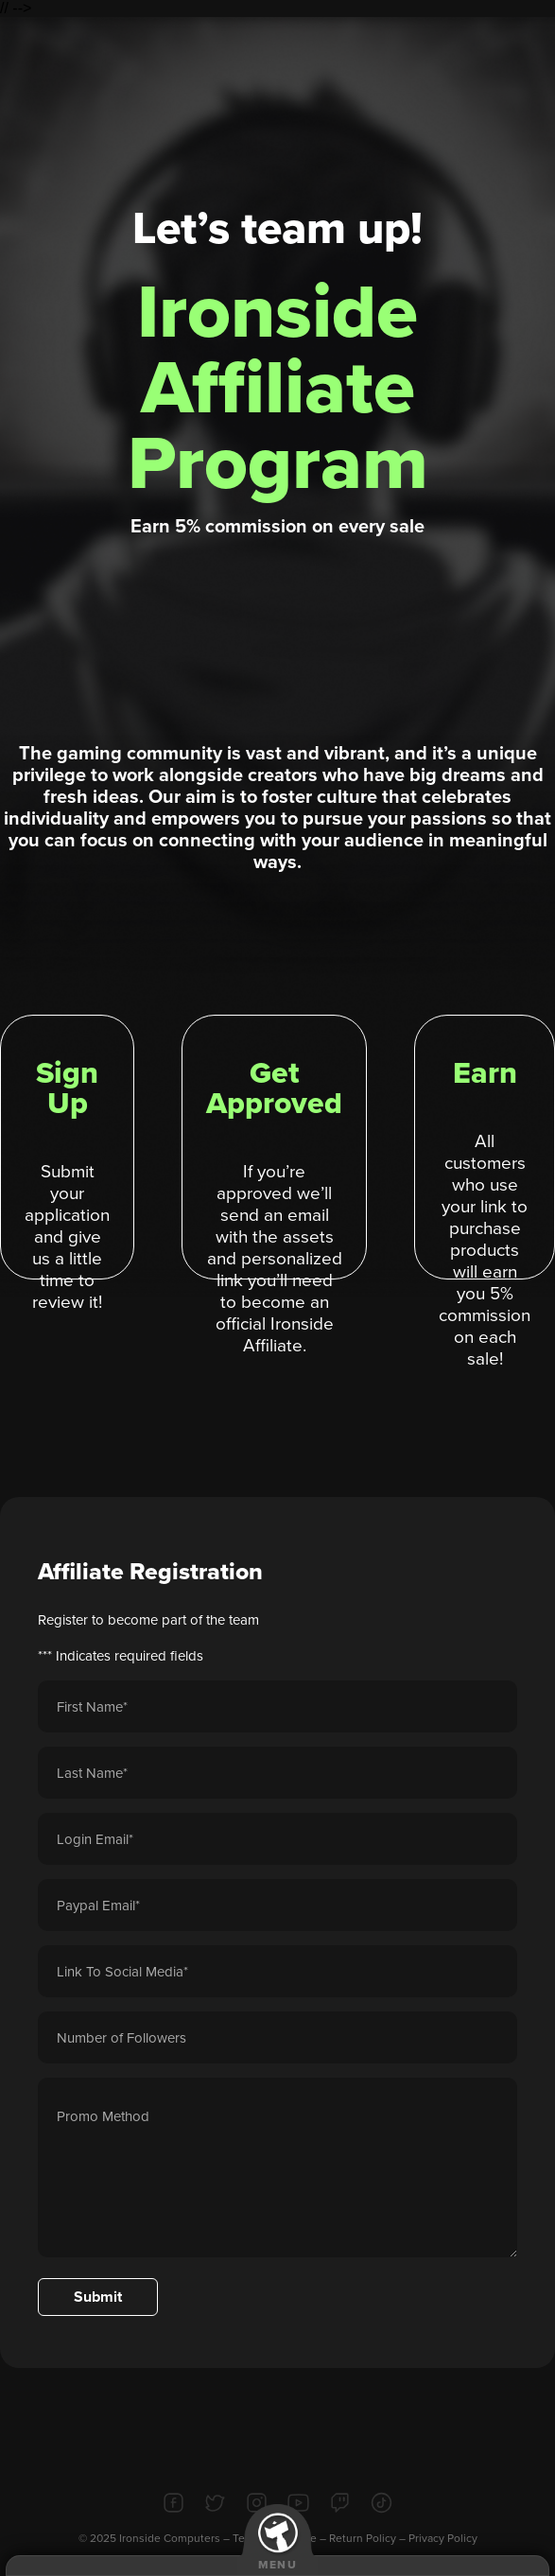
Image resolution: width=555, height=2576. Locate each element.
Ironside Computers (169, 2538)
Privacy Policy (442, 2538)
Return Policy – (368, 2538)
